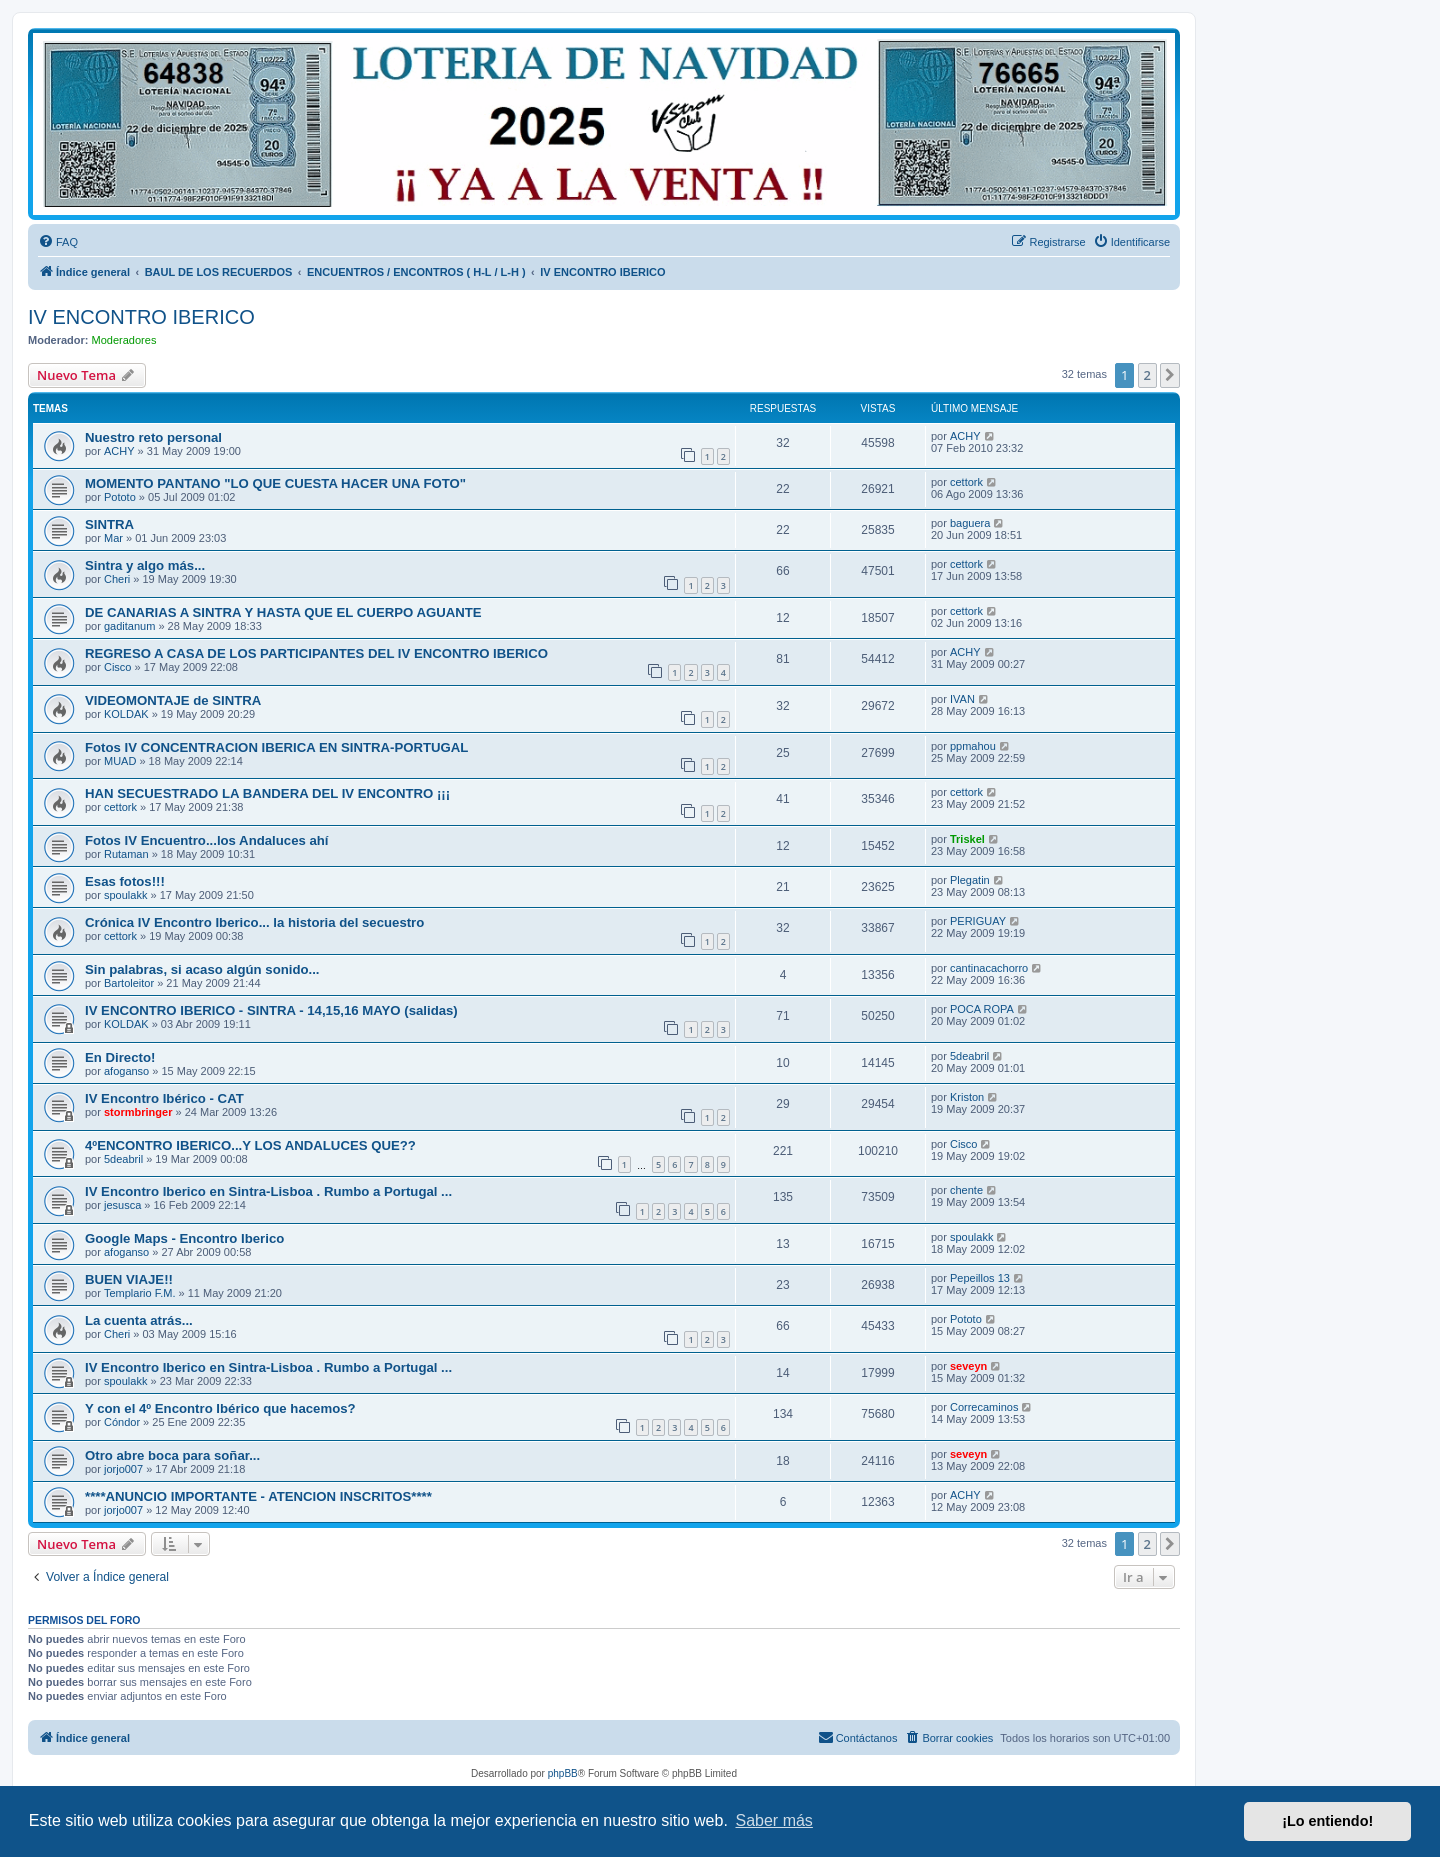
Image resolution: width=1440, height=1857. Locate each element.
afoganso (126, 1071)
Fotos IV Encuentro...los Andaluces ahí (207, 840)
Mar (113, 538)
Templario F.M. (140, 1293)
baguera (970, 523)
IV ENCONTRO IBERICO (141, 317)
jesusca (122, 1205)
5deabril (969, 1056)
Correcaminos (984, 1407)
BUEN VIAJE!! (129, 1279)
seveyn (968, 1366)
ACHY (119, 451)
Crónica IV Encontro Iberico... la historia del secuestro (254, 922)
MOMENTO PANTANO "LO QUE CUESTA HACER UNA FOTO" (275, 483)
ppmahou (973, 746)
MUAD (120, 761)
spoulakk (125, 895)
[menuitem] (58, 242)
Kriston (967, 1097)
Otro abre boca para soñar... (172, 1455)
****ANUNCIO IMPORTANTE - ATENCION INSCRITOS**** (258, 1496)
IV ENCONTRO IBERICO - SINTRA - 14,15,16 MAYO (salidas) (271, 1010)
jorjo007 (123, 1469)
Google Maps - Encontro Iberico (184, 1238)
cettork (966, 482)
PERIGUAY (978, 921)
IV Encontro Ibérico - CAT (164, 1098)
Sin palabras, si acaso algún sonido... (202, 969)
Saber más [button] (774, 1820)
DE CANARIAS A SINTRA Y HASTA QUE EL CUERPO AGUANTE (283, 612)
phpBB (563, 1773)
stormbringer (138, 1112)
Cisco (118, 667)
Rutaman (126, 854)
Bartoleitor (129, 983)
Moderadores (124, 340)
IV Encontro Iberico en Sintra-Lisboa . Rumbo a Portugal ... (268, 1191)
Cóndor (122, 1422)
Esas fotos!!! (125, 881)
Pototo (120, 497)
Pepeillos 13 (980, 1278)
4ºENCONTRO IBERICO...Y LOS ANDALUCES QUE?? (250, 1145)
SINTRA (109, 524)
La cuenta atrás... (139, 1320)
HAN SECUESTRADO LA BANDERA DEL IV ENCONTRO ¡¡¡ (267, 793)
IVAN (962, 699)
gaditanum (129, 626)
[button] (1170, 375)
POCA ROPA (982, 1009)
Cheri (117, 579)
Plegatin (970, 880)
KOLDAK (126, 714)
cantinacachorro (989, 968)
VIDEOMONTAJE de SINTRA (173, 700)
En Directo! (120, 1057)
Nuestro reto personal (153, 437)
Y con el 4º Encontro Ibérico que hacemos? (220, 1408)
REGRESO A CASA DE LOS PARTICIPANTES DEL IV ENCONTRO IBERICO (316, 653)
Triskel (967, 839)
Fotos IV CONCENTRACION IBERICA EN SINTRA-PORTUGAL (276, 747)
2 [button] (1147, 375)
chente (966, 1190)
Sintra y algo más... (145, 565)
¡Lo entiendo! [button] (1327, 1821)
